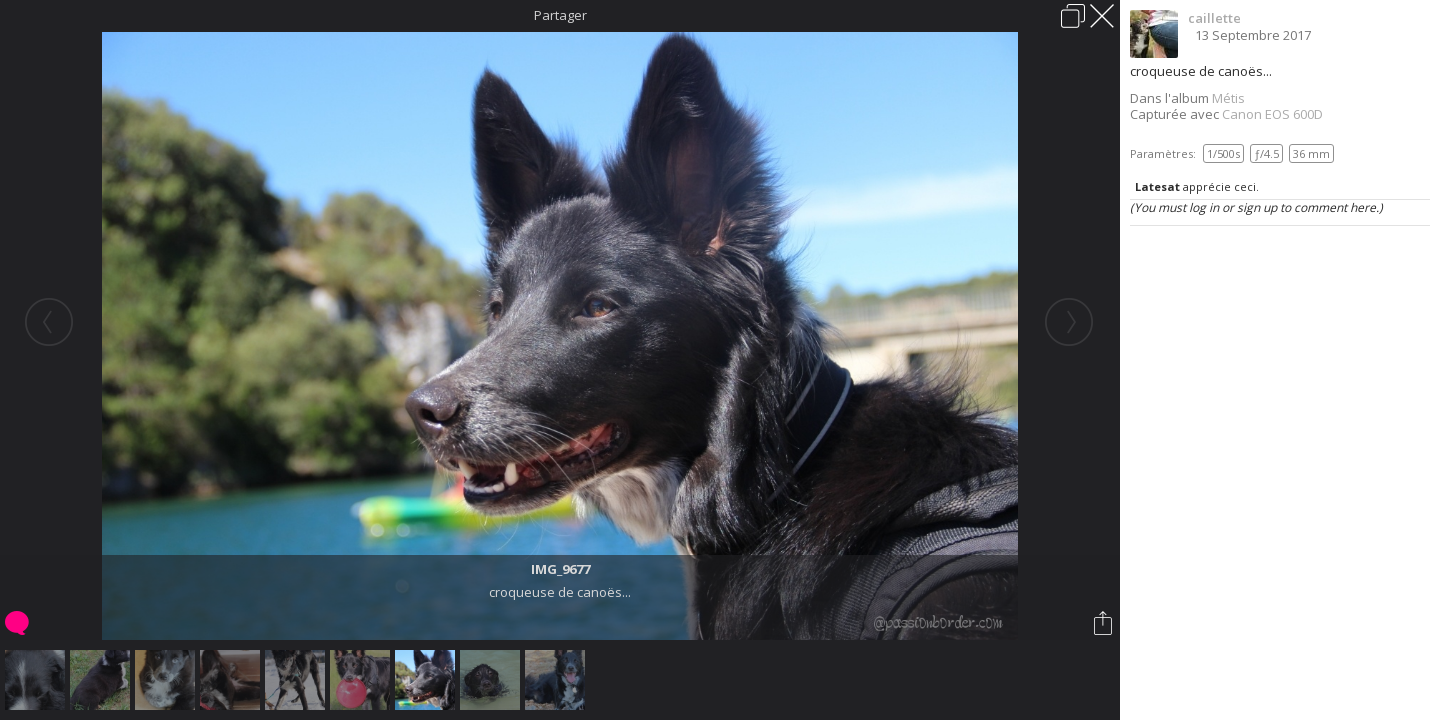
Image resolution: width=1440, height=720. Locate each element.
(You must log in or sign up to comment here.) (1256, 207)
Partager (560, 15)
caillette (1214, 18)
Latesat (1157, 186)
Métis (1228, 98)
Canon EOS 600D (1272, 114)
